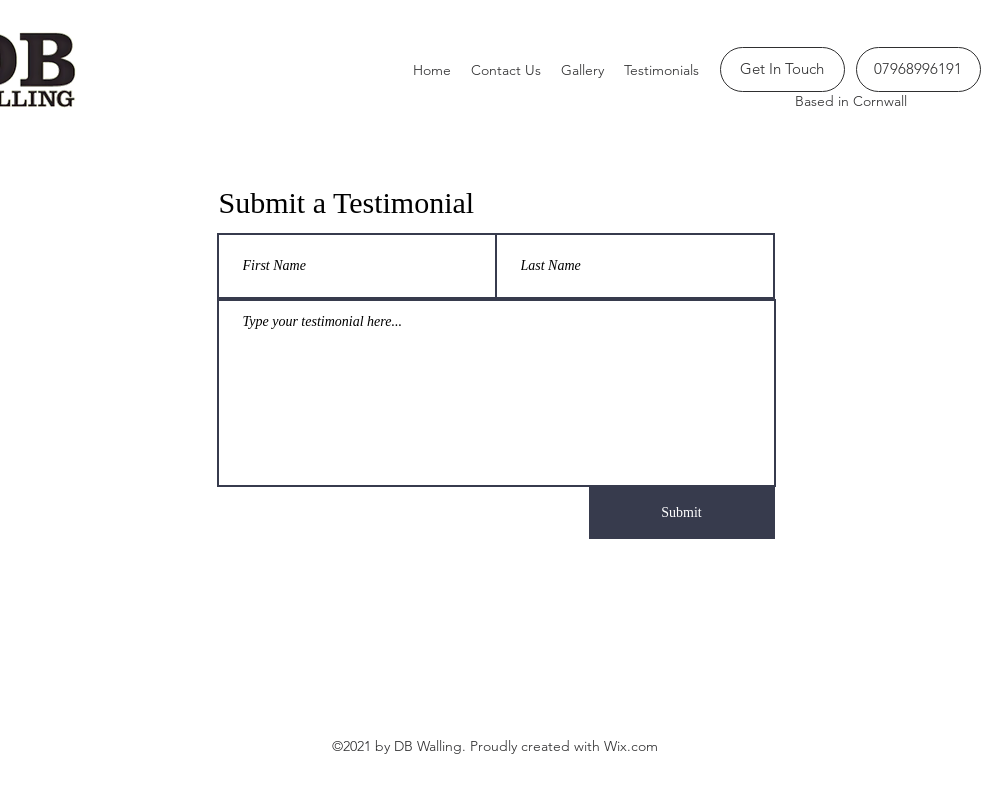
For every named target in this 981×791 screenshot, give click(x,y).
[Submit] (682, 513)
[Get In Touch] (782, 69)
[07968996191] (918, 69)
